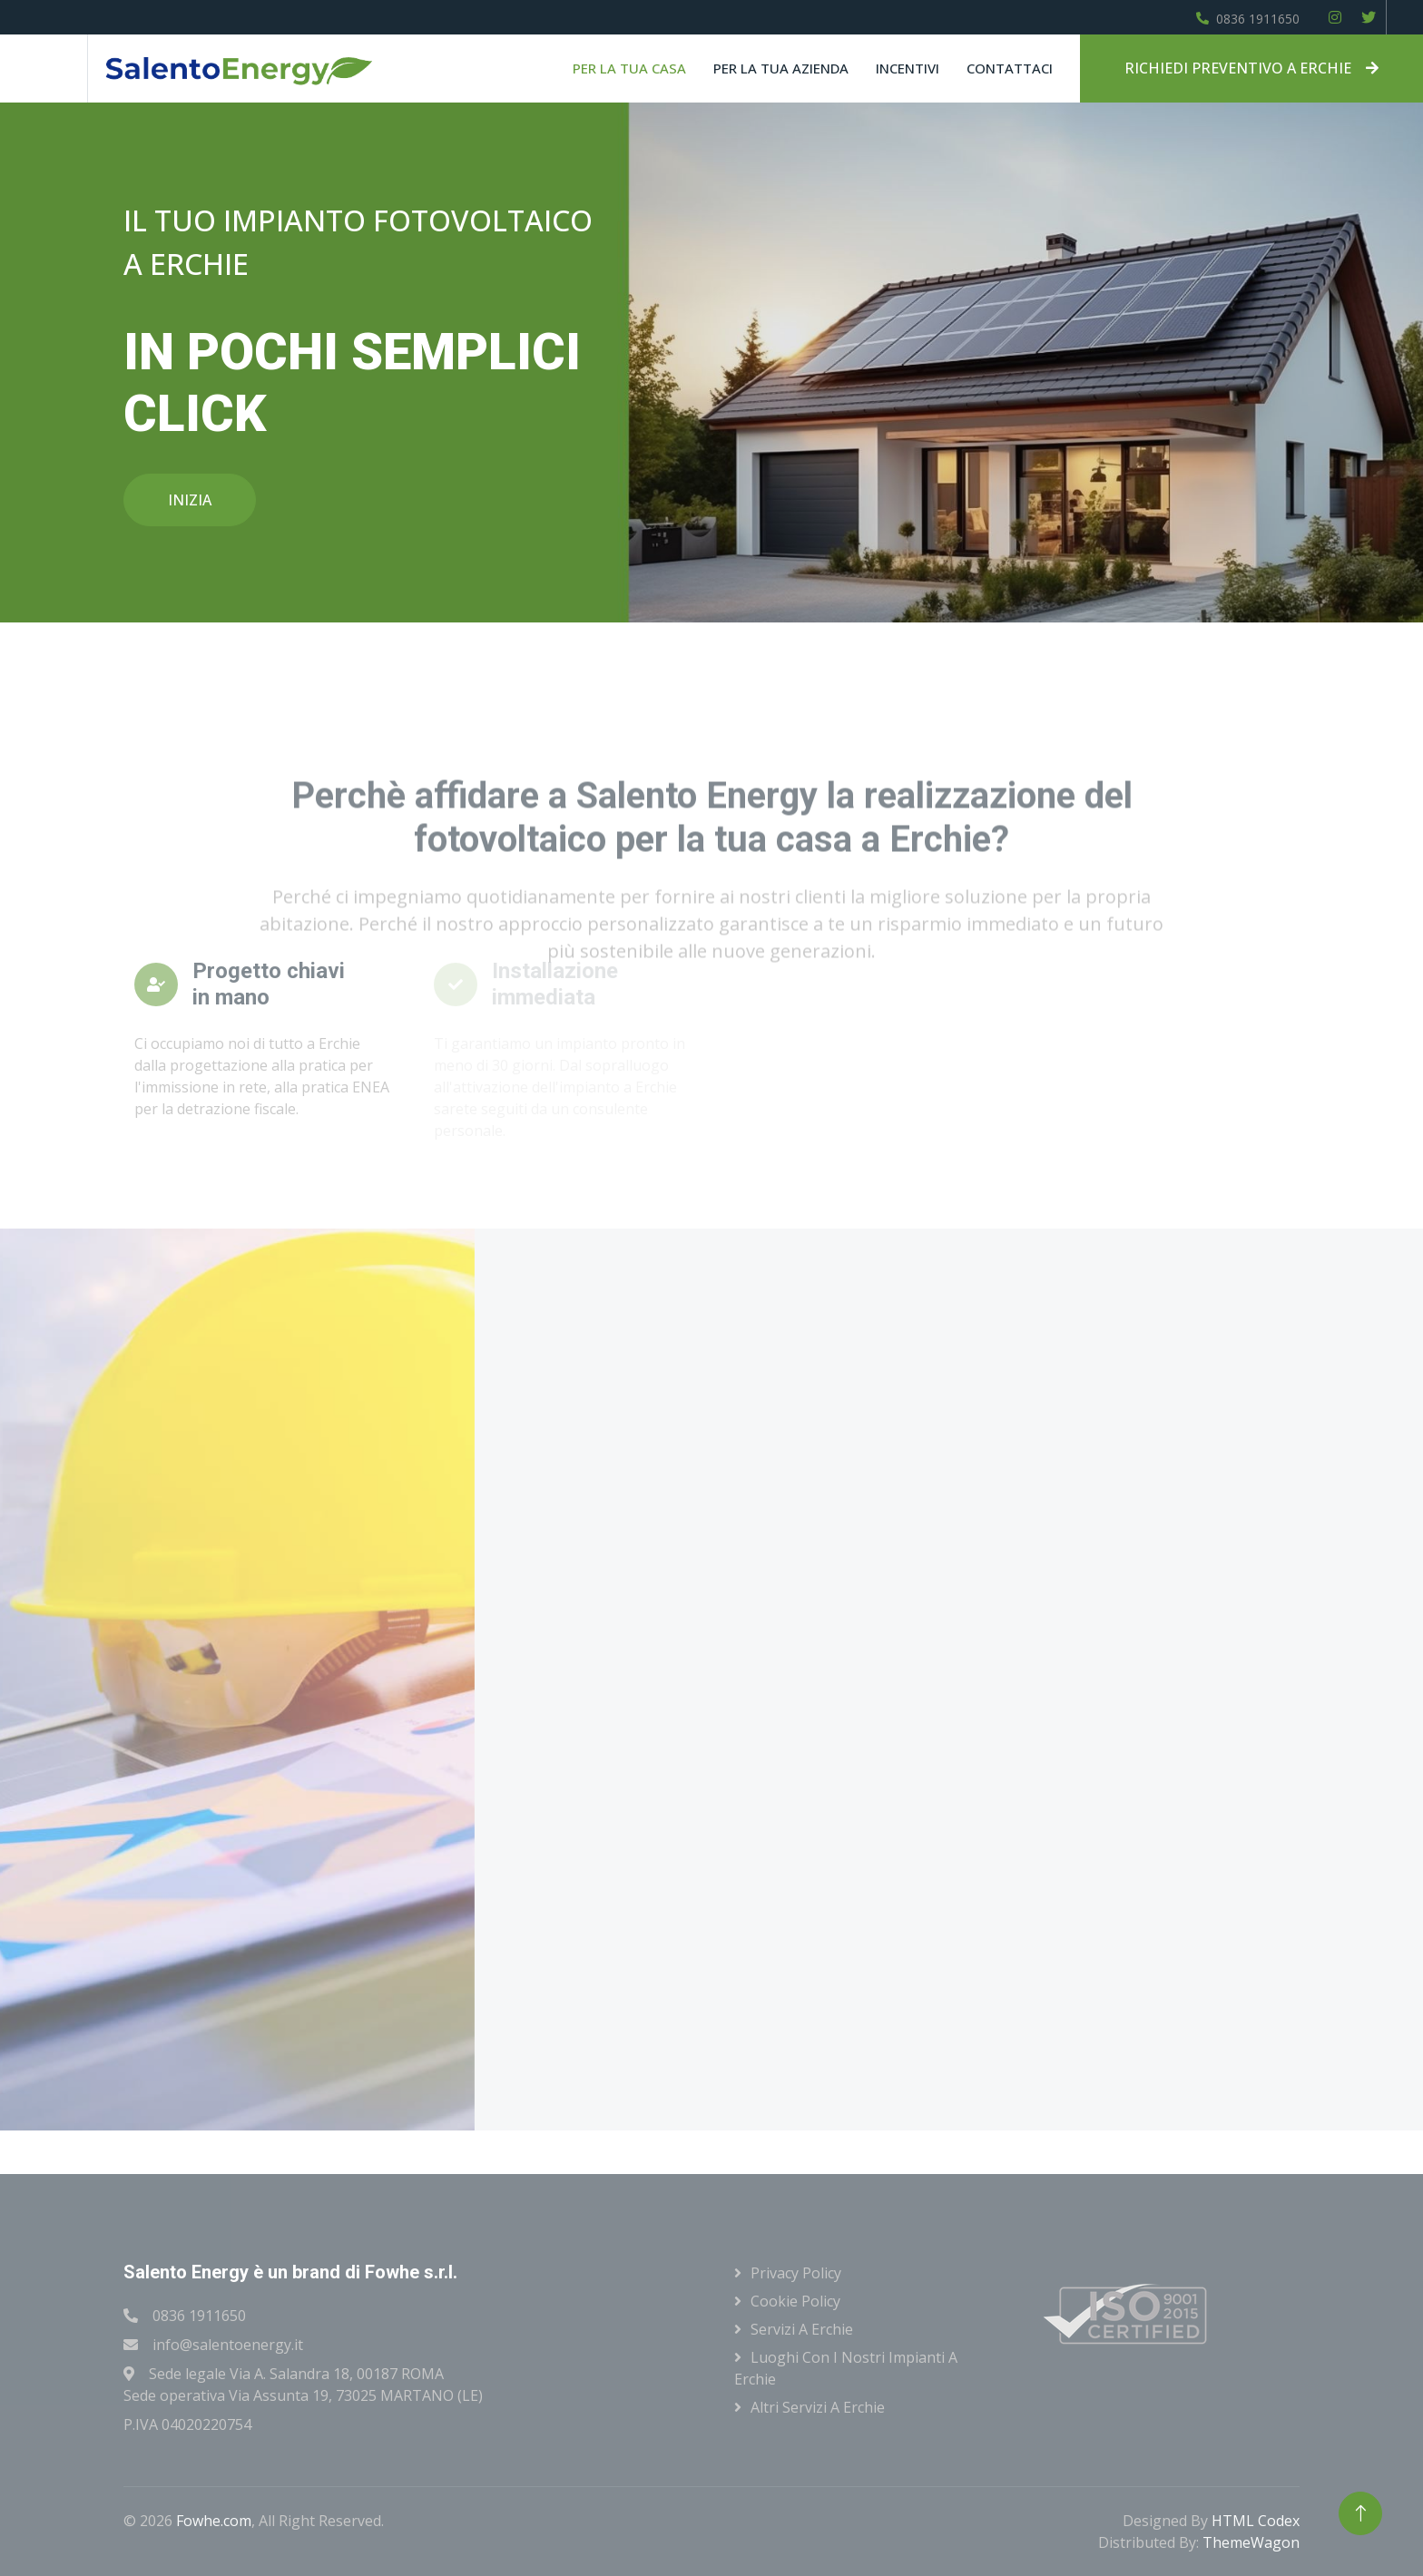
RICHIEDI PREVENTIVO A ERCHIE (1251, 68)
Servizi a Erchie (802, 2329)
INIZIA (189, 500)
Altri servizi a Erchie (818, 2407)
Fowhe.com (213, 2521)
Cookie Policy (795, 2301)
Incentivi (907, 68)
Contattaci (1010, 68)
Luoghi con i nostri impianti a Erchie (845, 2368)
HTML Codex (1256, 2521)
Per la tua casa (629, 68)
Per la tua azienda (781, 68)
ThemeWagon (1251, 2542)
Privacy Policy (796, 2273)
